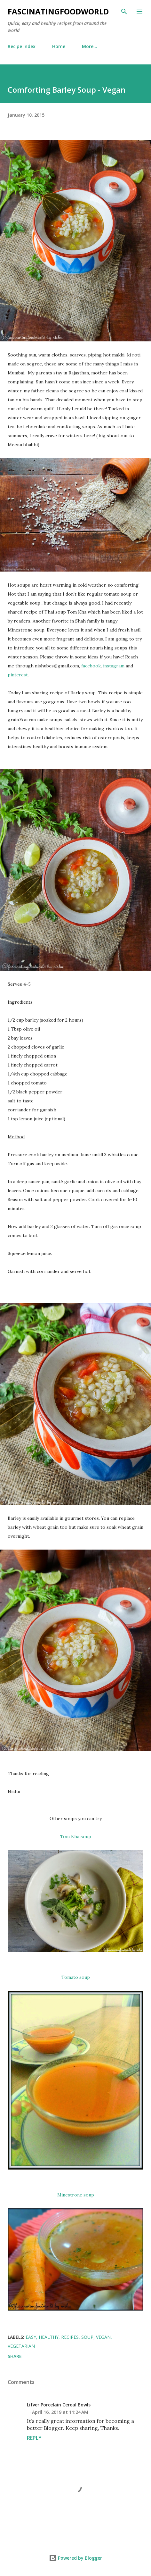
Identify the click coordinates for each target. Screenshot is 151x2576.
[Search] (124, 11)
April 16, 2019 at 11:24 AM (60, 2412)
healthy (49, 2337)
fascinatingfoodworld (58, 11)
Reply (34, 2437)
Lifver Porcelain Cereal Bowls (59, 2405)
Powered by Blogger (75, 2558)
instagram (113, 666)
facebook (91, 666)
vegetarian (21, 2346)
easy (31, 2337)
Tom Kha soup (75, 1836)
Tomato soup (75, 1977)
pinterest (18, 675)
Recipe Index (22, 46)
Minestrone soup (75, 2195)
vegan (103, 2337)
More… (89, 46)
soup (87, 2337)
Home (58, 46)
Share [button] (15, 2356)
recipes (70, 2337)
